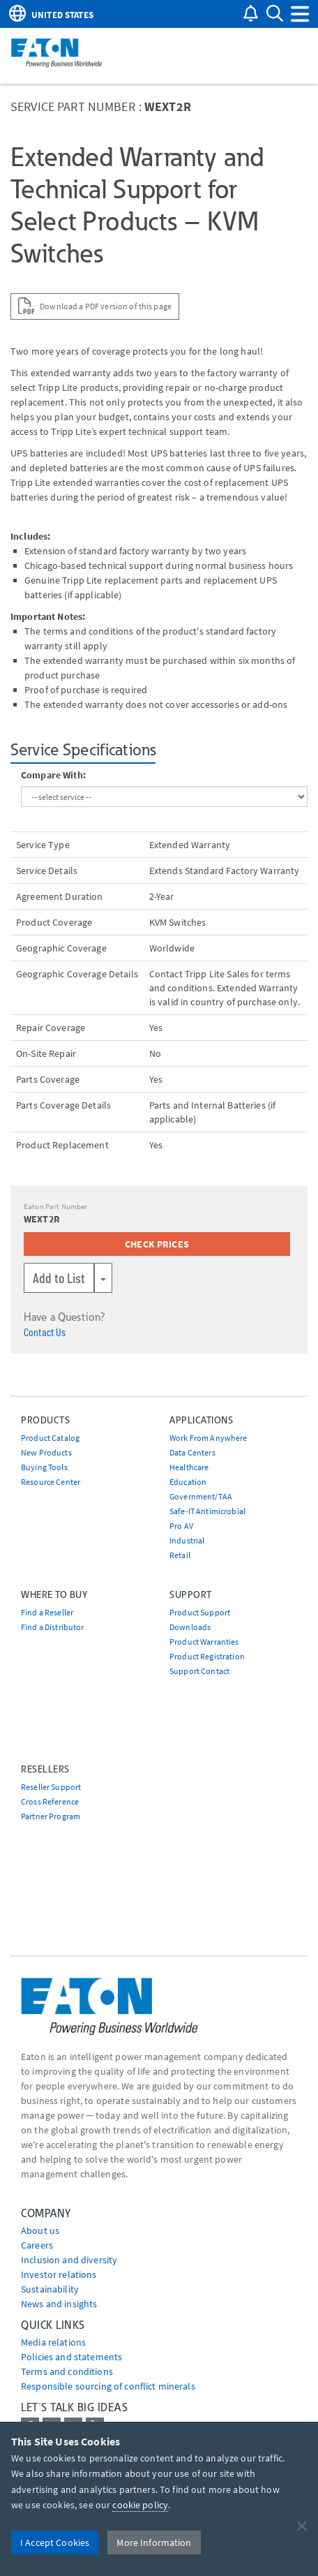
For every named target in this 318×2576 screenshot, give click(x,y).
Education (187, 1481)
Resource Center (50, 1481)
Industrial (186, 1540)
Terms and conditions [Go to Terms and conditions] (67, 2371)
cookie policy (140, 2505)
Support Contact (199, 1671)
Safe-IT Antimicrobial (207, 1511)
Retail (179, 1555)
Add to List (59, 1277)
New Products (46, 1452)
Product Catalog (50, 1438)
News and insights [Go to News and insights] (59, 2303)
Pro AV (181, 1525)
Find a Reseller (47, 1612)
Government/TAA (200, 1496)
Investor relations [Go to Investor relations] (59, 2274)
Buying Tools (44, 1467)
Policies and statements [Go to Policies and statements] (71, 2357)
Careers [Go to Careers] (37, 2245)
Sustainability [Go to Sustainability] (50, 2289)
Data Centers (192, 1452)
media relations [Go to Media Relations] (53, 2342)
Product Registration (207, 1656)
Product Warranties (204, 1641)
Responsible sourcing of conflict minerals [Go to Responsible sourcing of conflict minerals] (108, 2386)
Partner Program (50, 1816)
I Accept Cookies (54, 2542)
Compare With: (53, 775)
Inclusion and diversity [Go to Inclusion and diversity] (69, 2259)
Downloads (190, 1627)
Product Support (199, 1612)
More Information (153, 2542)
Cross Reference (50, 1801)
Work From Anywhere (208, 1438)
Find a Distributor (52, 1627)
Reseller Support (51, 1787)
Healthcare (189, 1467)
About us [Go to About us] (40, 2230)
